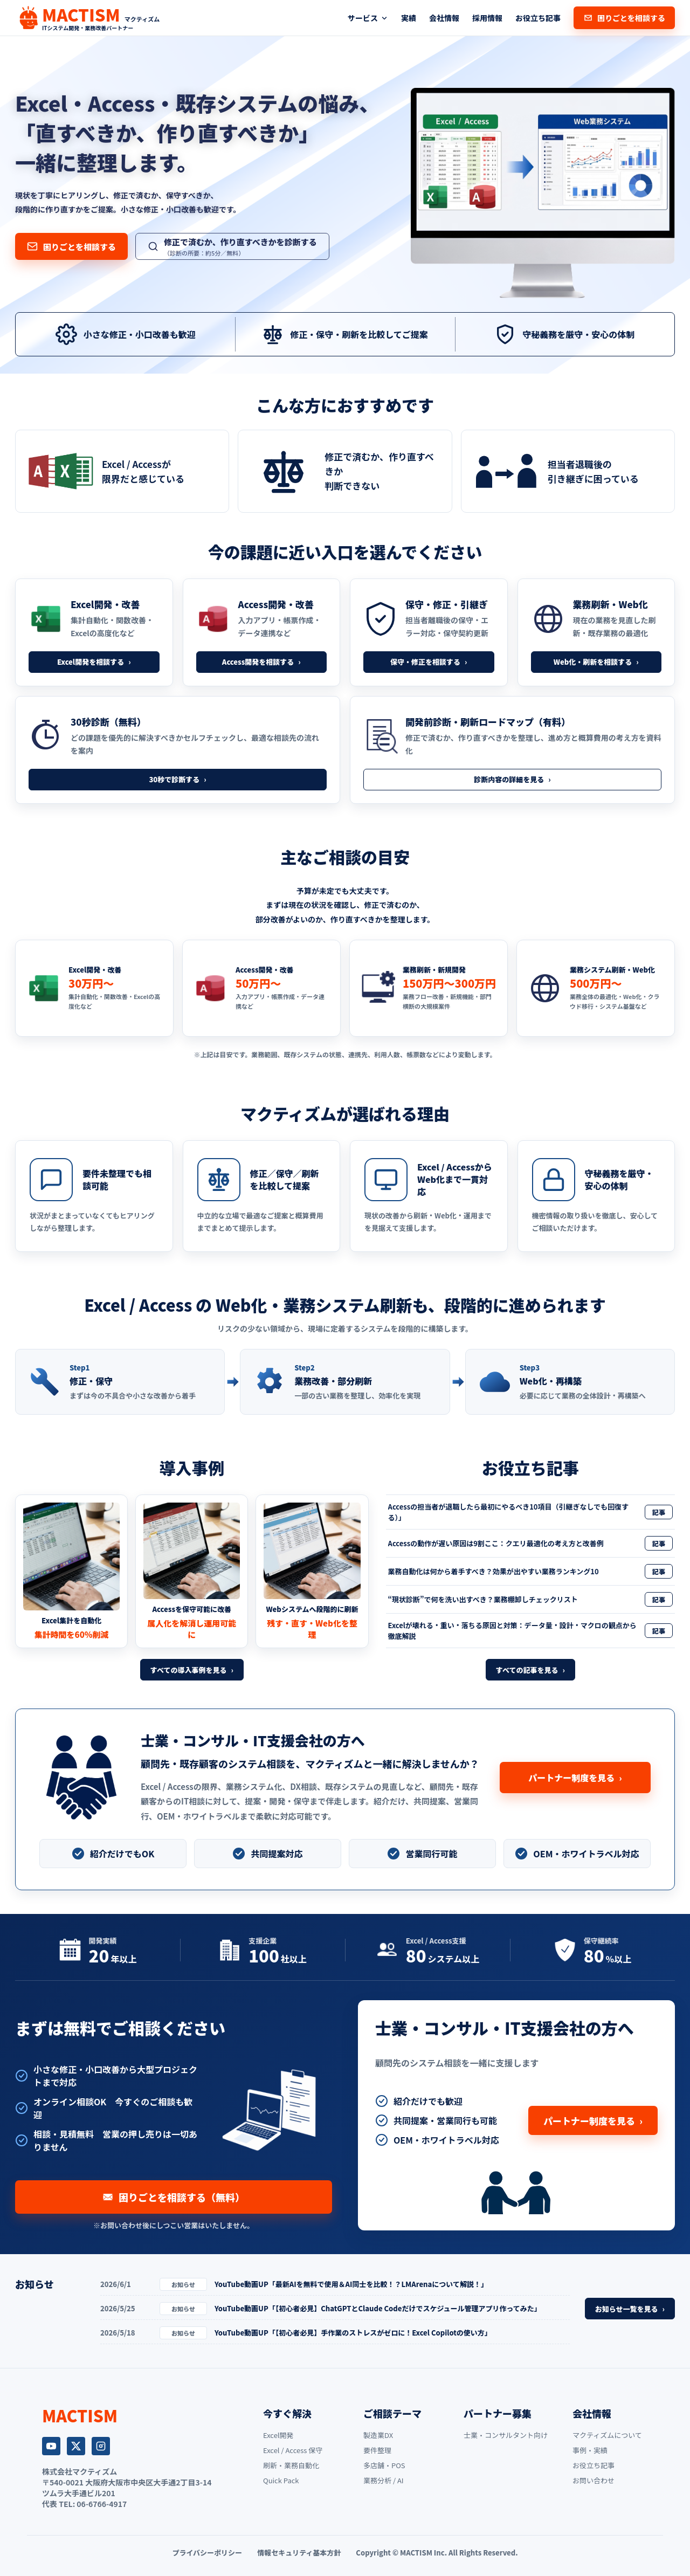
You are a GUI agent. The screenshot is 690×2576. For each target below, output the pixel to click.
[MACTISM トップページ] (87, 17)
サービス (368, 17)
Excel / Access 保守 (292, 2450)
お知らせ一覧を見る (630, 2309)
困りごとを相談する (624, 17)
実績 (408, 17)
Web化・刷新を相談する (596, 662)
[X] (76, 2446)
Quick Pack (281, 2480)
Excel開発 (278, 2435)
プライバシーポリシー (207, 2552)
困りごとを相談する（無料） (173, 2197)
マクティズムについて (607, 2435)
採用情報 (487, 17)
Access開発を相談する (261, 662)
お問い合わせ (593, 2480)
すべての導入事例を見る (191, 1670)
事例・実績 (590, 2450)
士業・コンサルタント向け (506, 2435)
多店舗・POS (384, 2465)
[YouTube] (51, 2446)
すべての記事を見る (530, 1670)
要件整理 (377, 2450)
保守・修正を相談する (428, 662)
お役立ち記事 (538, 17)
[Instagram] (101, 2446)
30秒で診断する (177, 779)
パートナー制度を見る (575, 1777)
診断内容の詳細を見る (512, 779)
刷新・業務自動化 (291, 2465)
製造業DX (378, 2435)
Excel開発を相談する (94, 662)
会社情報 (444, 17)
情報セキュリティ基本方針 (299, 2552)
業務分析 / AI (383, 2480)
